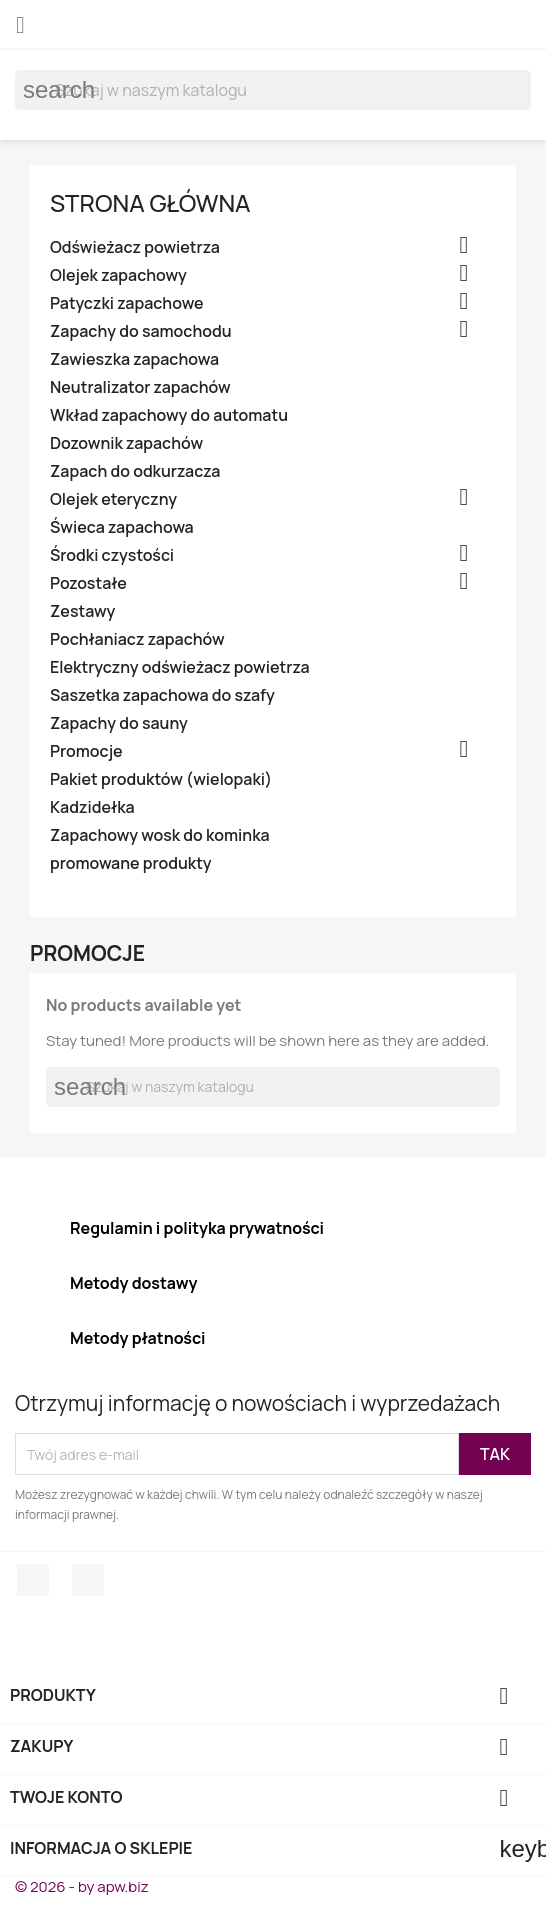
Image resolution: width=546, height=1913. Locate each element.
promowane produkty (130, 863)
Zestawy (82, 611)
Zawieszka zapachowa (134, 359)
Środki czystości (112, 555)
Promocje (86, 751)
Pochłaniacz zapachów (137, 639)
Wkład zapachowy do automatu (169, 415)
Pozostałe (88, 583)
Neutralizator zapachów (140, 387)
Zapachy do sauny (119, 723)
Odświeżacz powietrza (135, 247)
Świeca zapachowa (122, 527)
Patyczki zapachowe (127, 303)
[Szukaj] (273, 90)
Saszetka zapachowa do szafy (162, 695)
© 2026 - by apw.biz (82, 1886)
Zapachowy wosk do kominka (160, 835)
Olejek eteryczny (113, 499)
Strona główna (150, 202)
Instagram (88, 1580)
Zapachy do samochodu (141, 331)
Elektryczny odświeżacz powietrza (180, 667)
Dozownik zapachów (126, 443)
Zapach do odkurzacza (135, 471)
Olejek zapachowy (118, 275)
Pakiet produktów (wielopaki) (161, 779)
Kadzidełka (92, 807)
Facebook (33, 1580)
